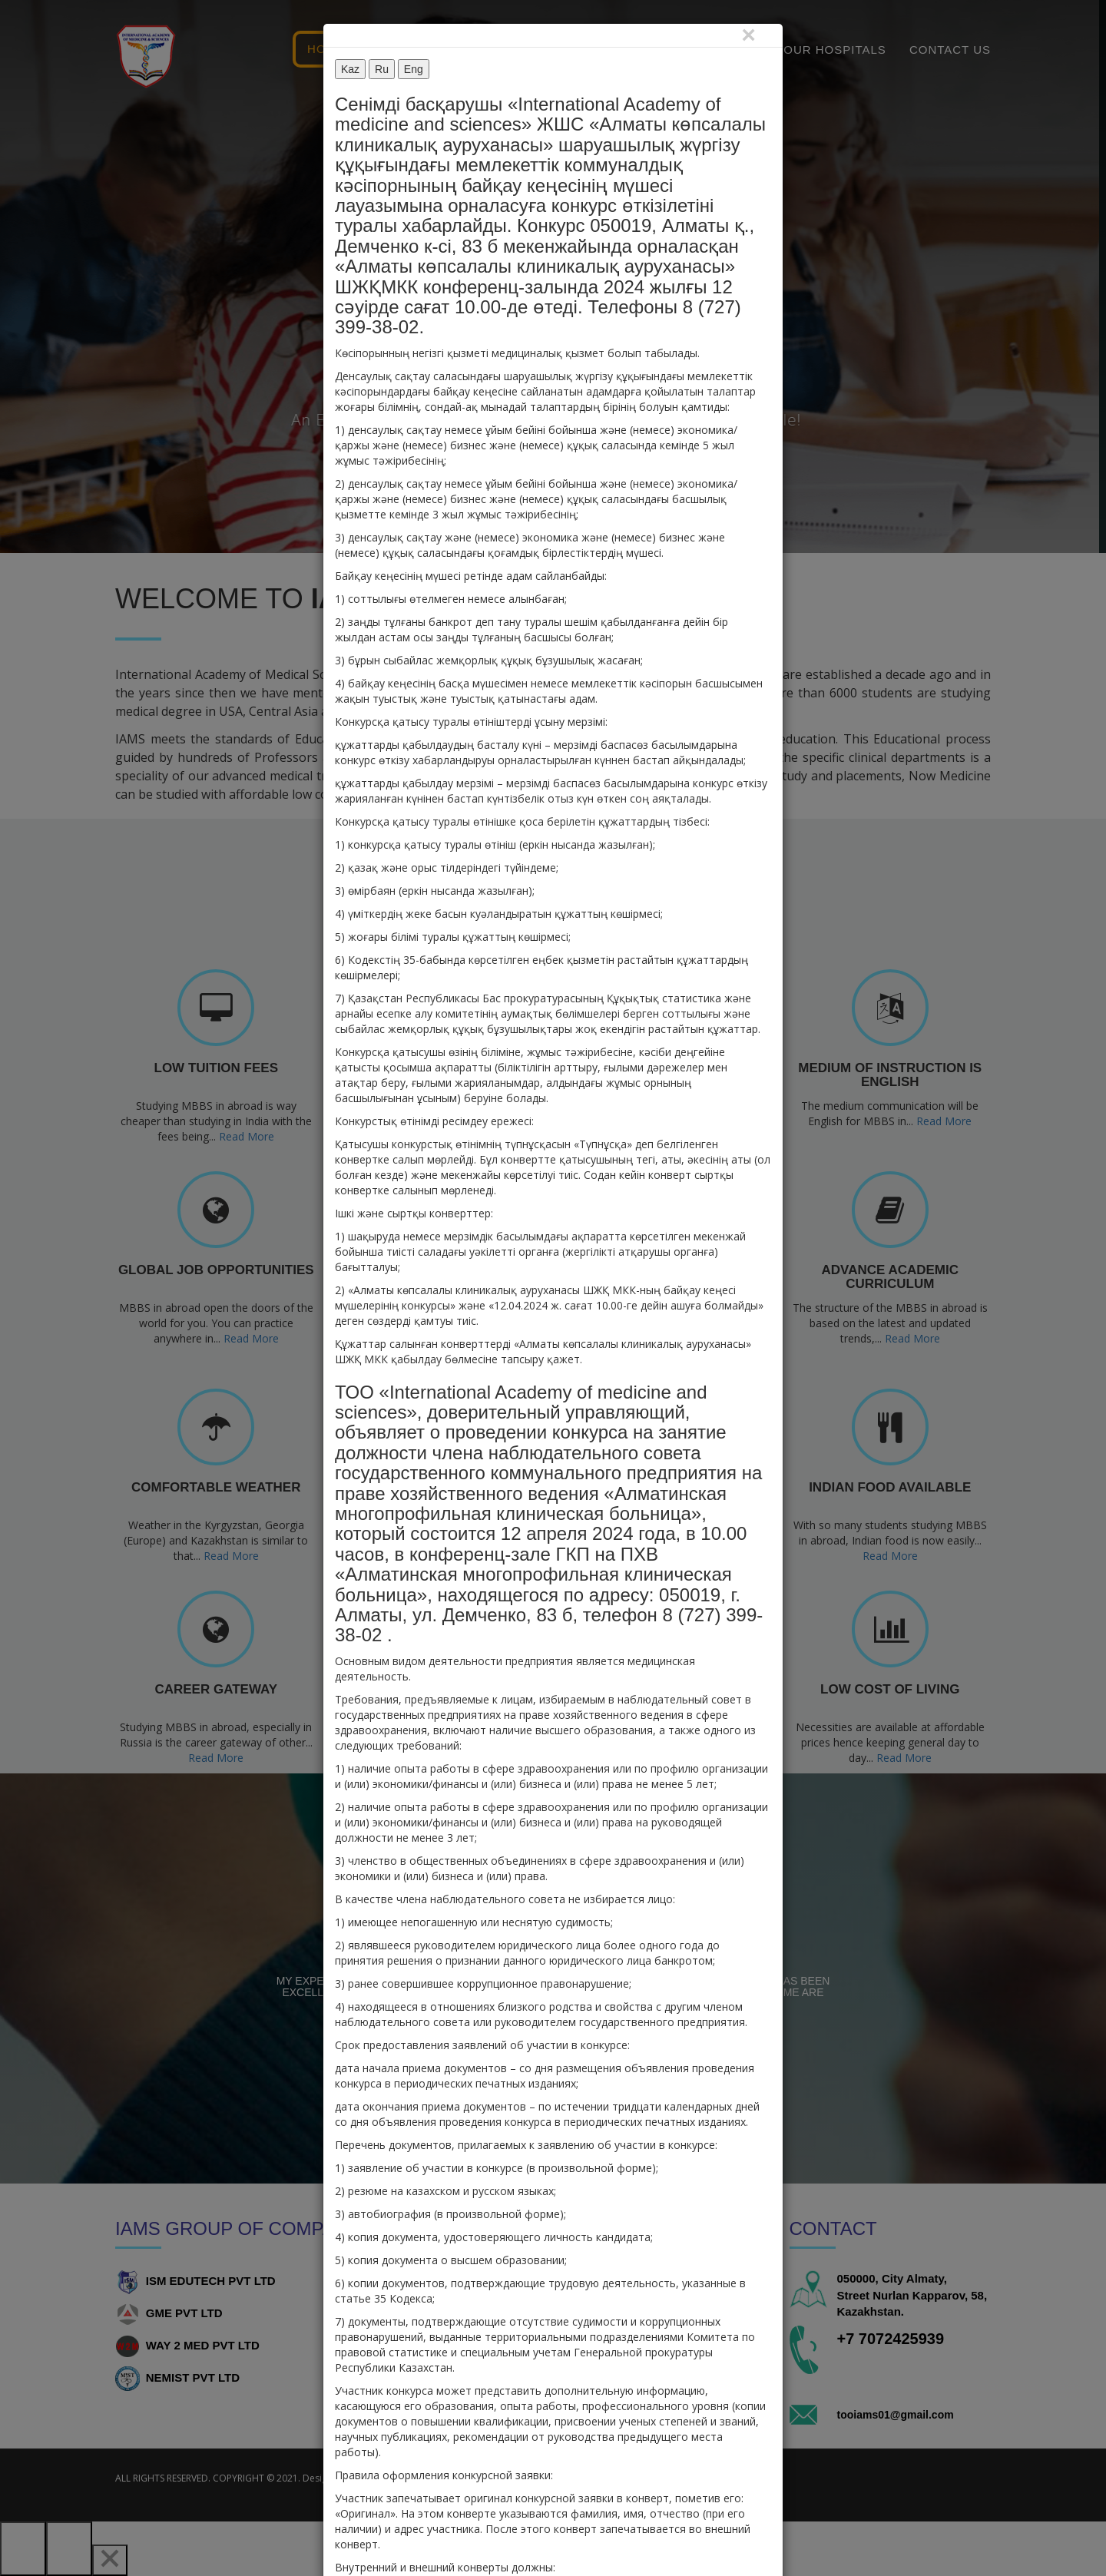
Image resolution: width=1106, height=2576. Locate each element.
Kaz (350, 69)
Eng (413, 69)
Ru (382, 69)
